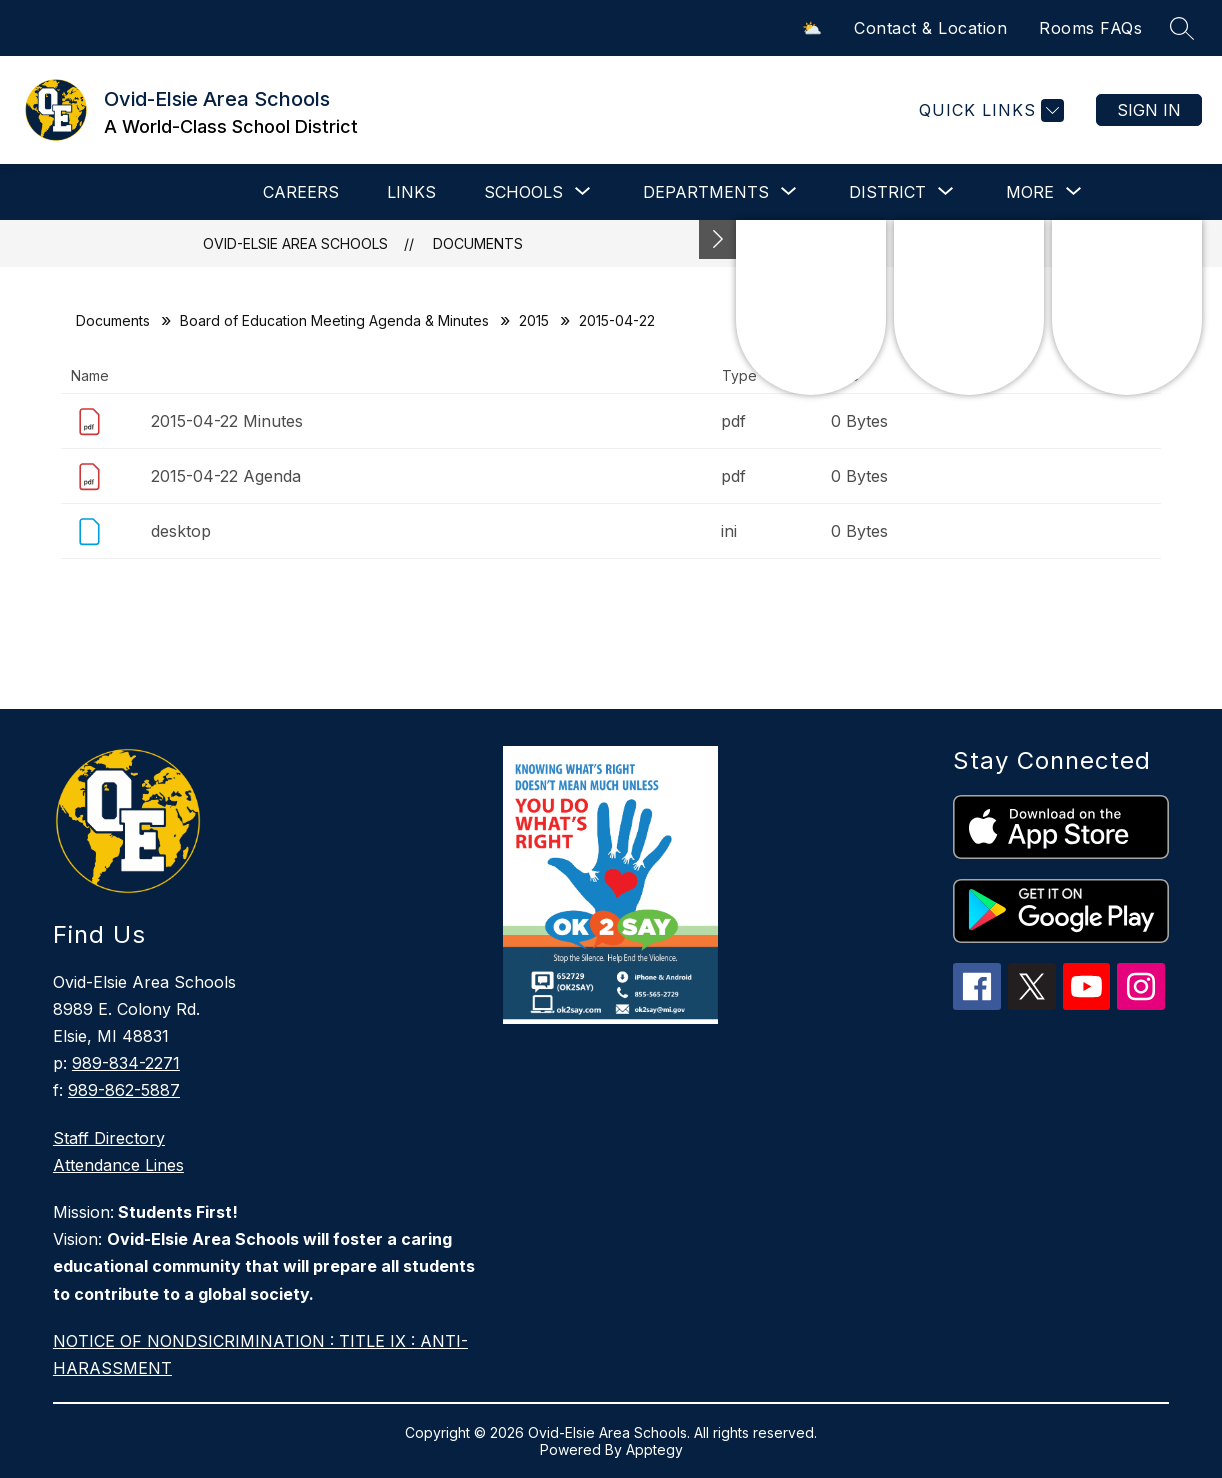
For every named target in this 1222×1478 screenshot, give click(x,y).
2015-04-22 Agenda (226, 476)
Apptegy (654, 1449)
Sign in (1149, 110)
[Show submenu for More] (1030, 192)
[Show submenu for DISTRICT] (887, 192)
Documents (478, 243)
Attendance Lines (118, 1165)
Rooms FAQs (1090, 28)
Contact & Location (930, 28)
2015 (534, 320)
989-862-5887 (124, 1090)
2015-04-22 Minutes (227, 421)
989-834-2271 (126, 1063)
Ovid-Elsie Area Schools (295, 243)
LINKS (411, 192)
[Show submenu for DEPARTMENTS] (706, 192)
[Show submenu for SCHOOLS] (523, 192)
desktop (181, 531)
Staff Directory (109, 1138)
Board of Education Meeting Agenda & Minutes (334, 320)
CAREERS (301, 192)
